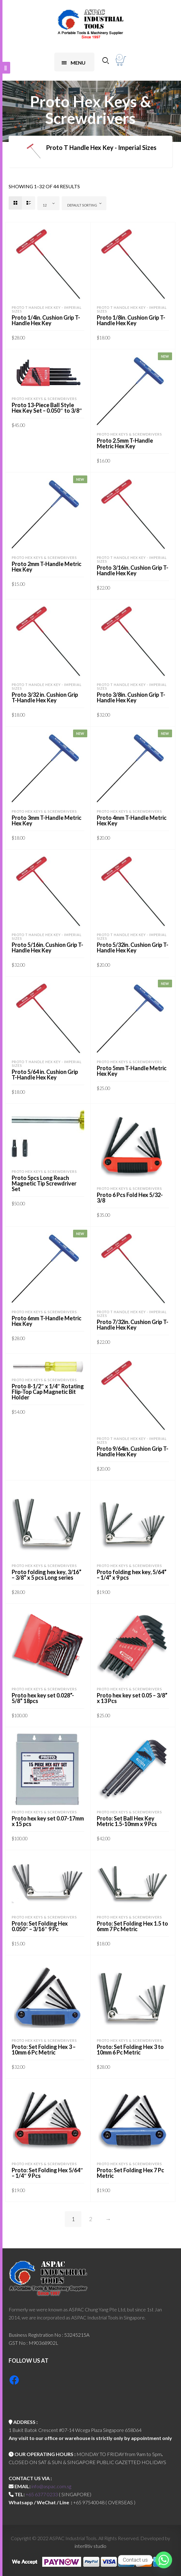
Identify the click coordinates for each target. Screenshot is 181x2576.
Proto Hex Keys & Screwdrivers (44, 399)
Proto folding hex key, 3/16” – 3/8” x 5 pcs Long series (46, 1575)
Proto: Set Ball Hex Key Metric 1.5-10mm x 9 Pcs (127, 1821)
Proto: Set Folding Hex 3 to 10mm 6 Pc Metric (130, 2049)
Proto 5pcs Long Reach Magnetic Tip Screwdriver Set (44, 1183)
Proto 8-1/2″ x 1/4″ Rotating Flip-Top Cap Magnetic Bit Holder (48, 1392)
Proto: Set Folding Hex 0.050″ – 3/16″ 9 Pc (40, 1926)
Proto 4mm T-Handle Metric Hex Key (132, 820)
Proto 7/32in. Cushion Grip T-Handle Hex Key (132, 1324)
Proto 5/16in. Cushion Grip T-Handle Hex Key (47, 947)
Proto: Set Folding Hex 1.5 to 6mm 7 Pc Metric (132, 1926)
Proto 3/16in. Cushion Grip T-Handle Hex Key (132, 570)
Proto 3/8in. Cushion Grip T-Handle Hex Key (131, 697)
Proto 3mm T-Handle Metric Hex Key (46, 820)
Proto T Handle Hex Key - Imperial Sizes (47, 309)
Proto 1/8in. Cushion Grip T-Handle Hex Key (131, 320)
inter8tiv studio (90, 2546)
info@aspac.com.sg (51, 2486)
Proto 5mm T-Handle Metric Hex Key (132, 1071)
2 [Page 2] (90, 2219)
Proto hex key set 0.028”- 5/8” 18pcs (43, 1698)
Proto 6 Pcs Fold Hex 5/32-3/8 (130, 1197)
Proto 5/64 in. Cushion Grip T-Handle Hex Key (45, 1074)
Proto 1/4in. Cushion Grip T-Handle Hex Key (46, 320)
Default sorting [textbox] (82, 205)
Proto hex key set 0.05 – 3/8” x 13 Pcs (132, 1698)
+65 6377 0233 (42, 2494)
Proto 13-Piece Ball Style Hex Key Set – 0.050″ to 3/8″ (47, 408)
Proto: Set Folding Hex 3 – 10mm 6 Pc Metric (44, 2049)
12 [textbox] (45, 205)
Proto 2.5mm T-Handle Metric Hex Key (125, 443)
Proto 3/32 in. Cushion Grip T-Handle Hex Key (45, 697)
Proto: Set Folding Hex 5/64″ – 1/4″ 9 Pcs (47, 2173)
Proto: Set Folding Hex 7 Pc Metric (130, 2173)
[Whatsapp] (163, 2560)
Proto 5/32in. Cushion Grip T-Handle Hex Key (132, 947)
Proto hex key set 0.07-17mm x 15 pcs (48, 1821)
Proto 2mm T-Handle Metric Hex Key (46, 566)
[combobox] (48, 203)
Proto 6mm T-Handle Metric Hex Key (46, 1321)
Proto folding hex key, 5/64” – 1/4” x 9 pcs (132, 1575)
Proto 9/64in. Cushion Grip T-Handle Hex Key (132, 1451)
